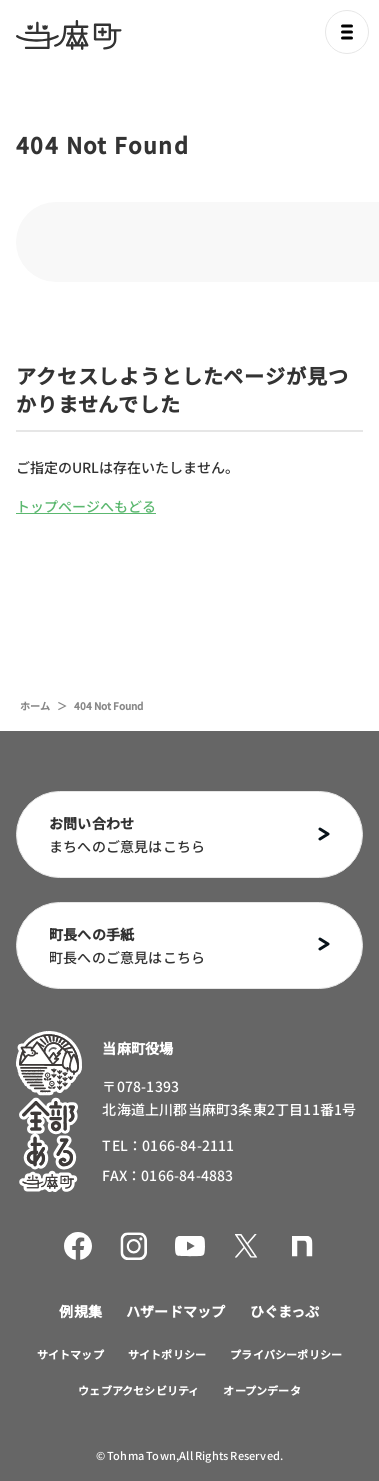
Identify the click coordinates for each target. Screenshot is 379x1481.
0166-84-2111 (188, 1145)
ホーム (35, 705)
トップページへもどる (86, 506)
